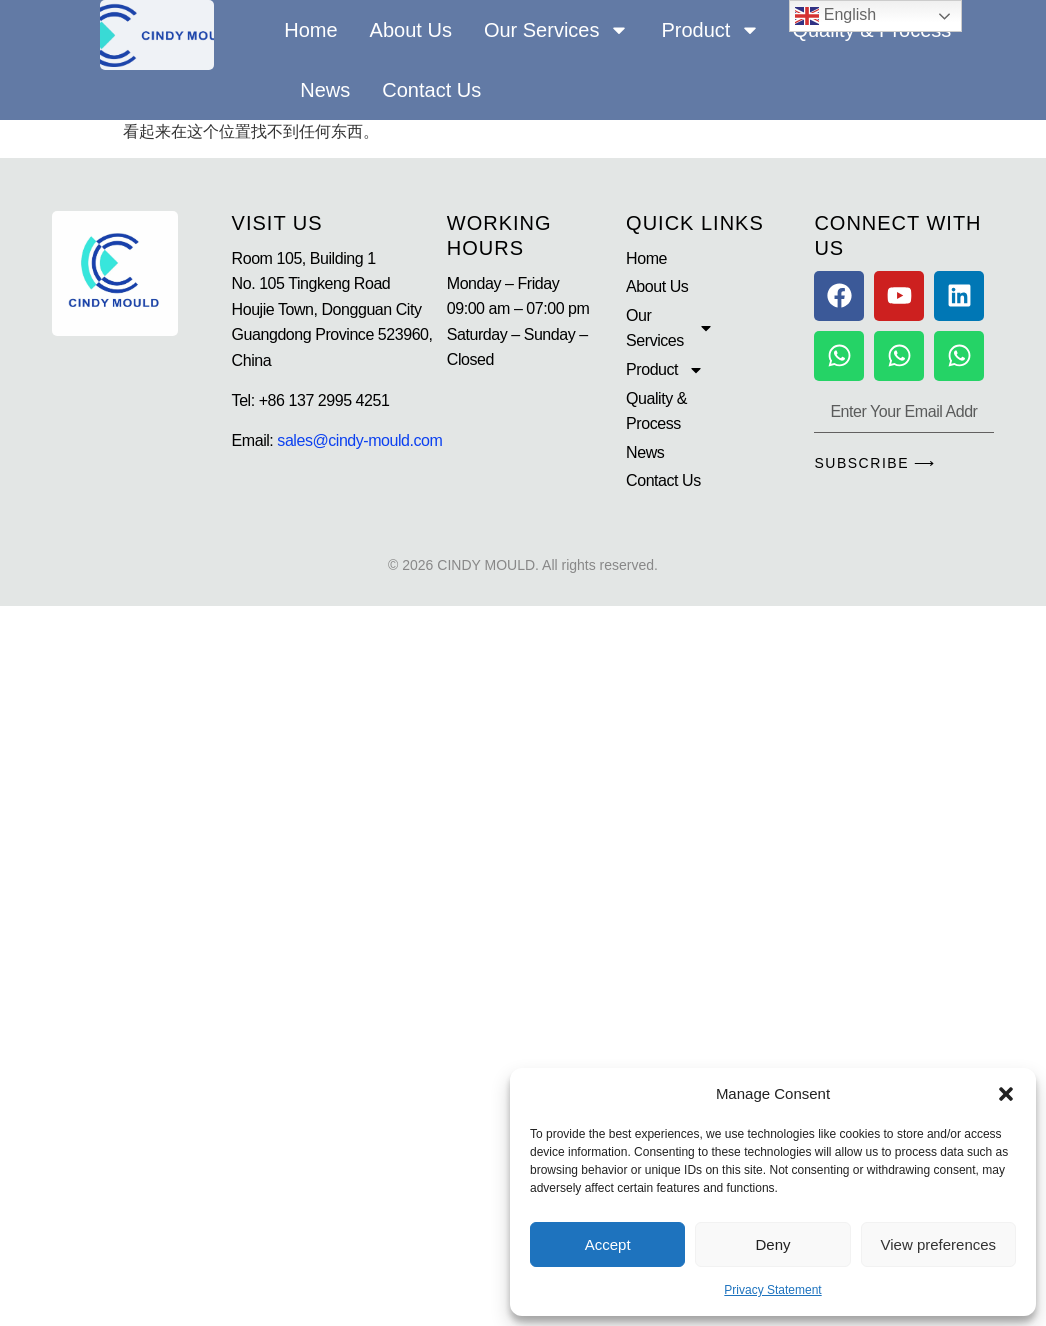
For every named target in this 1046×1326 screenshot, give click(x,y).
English (835, 16)
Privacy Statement (772, 1290)
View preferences (939, 1244)
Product (710, 30)
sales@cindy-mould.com (359, 440)
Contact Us (431, 90)
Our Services (557, 30)
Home (310, 30)
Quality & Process (656, 411)
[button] (1006, 1094)
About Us (411, 30)
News (325, 90)
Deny (772, 1244)
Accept (608, 1244)
